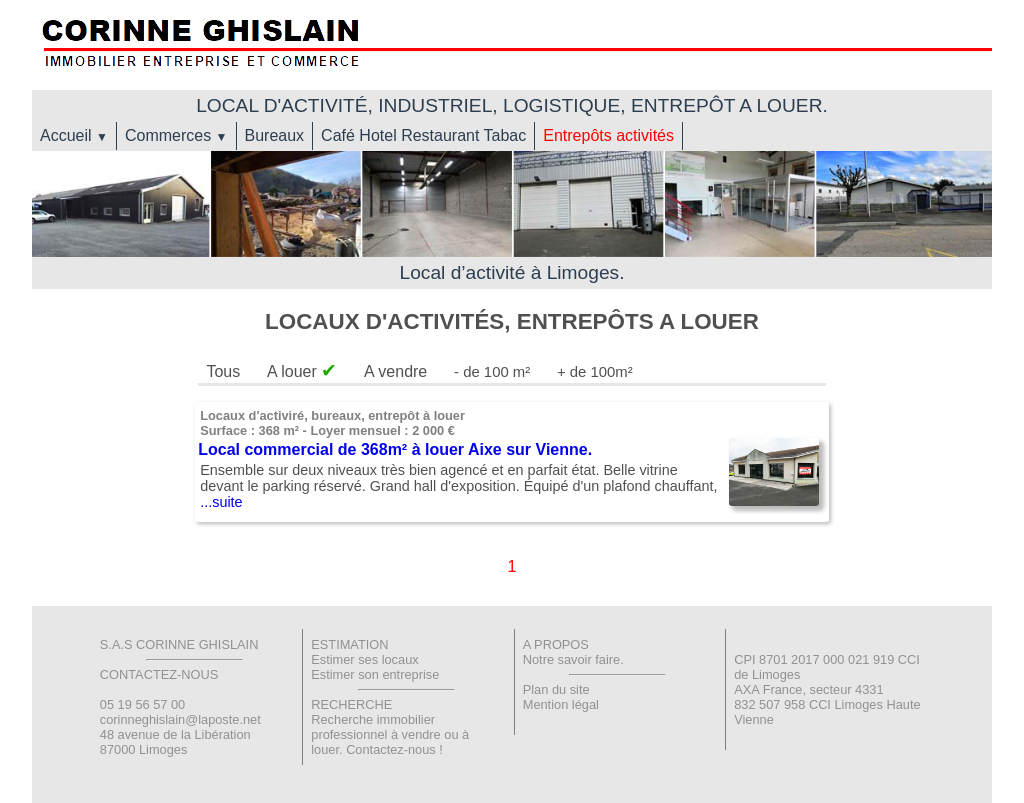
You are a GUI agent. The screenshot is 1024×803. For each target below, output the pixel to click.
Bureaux (275, 135)
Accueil (74, 135)
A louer (302, 371)
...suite (221, 502)
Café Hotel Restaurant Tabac (423, 135)
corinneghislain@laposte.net (180, 719)
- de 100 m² (492, 372)
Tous (223, 371)
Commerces (176, 135)
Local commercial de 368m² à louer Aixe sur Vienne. (395, 449)
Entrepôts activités (608, 135)
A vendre (395, 371)
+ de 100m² (595, 372)
